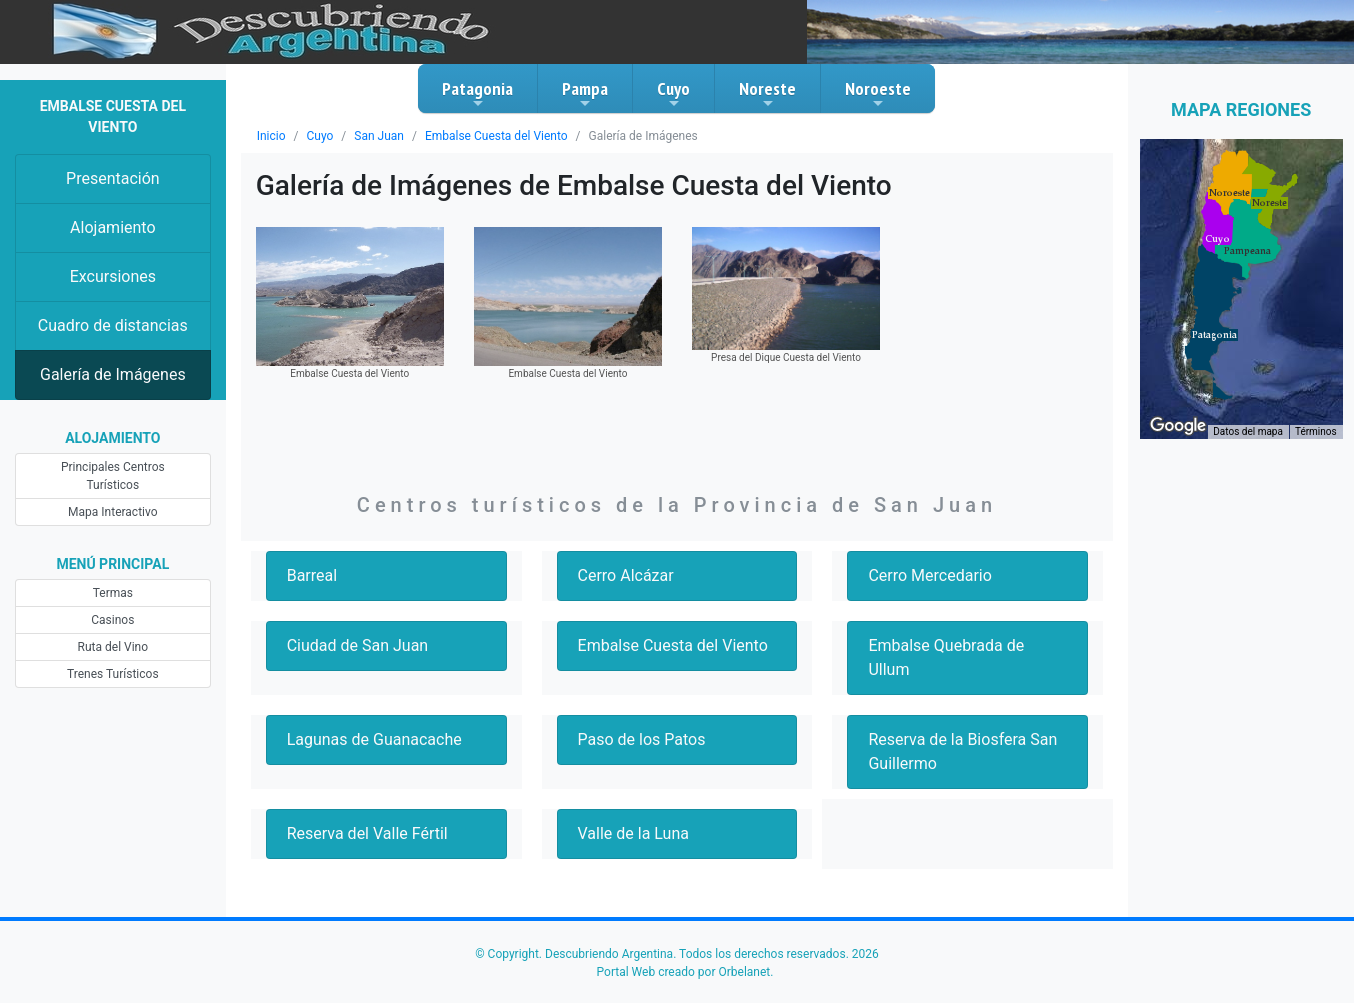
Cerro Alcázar (626, 575)
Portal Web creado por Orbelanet (684, 972)
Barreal (312, 575)
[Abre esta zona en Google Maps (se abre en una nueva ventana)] (1178, 426)
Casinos (112, 620)
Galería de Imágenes (113, 374)
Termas (113, 593)
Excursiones (113, 276)
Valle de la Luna (633, 833)
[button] (1214, 335)
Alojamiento (112, 227)
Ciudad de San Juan (358, 645)
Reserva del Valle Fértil (367, 833)
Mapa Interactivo (112, 512)
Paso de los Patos (642, 739)
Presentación (113, 178)
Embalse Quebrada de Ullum (946, 657)
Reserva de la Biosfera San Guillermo (962, 751)
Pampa (585, 94)
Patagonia (477, 94)
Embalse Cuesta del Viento (496, 136)
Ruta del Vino (113, 647)
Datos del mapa (1248, 431)
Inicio (271, 136)
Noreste (767, 94)
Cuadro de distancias (113, 325)
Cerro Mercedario (929, 575)
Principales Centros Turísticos (113, 476)
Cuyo (673, 94)
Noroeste (878, 94)
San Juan (379, 136)
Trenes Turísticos (113, 674)
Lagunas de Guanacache (374, 739)
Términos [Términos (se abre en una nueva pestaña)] (1316, 431)
